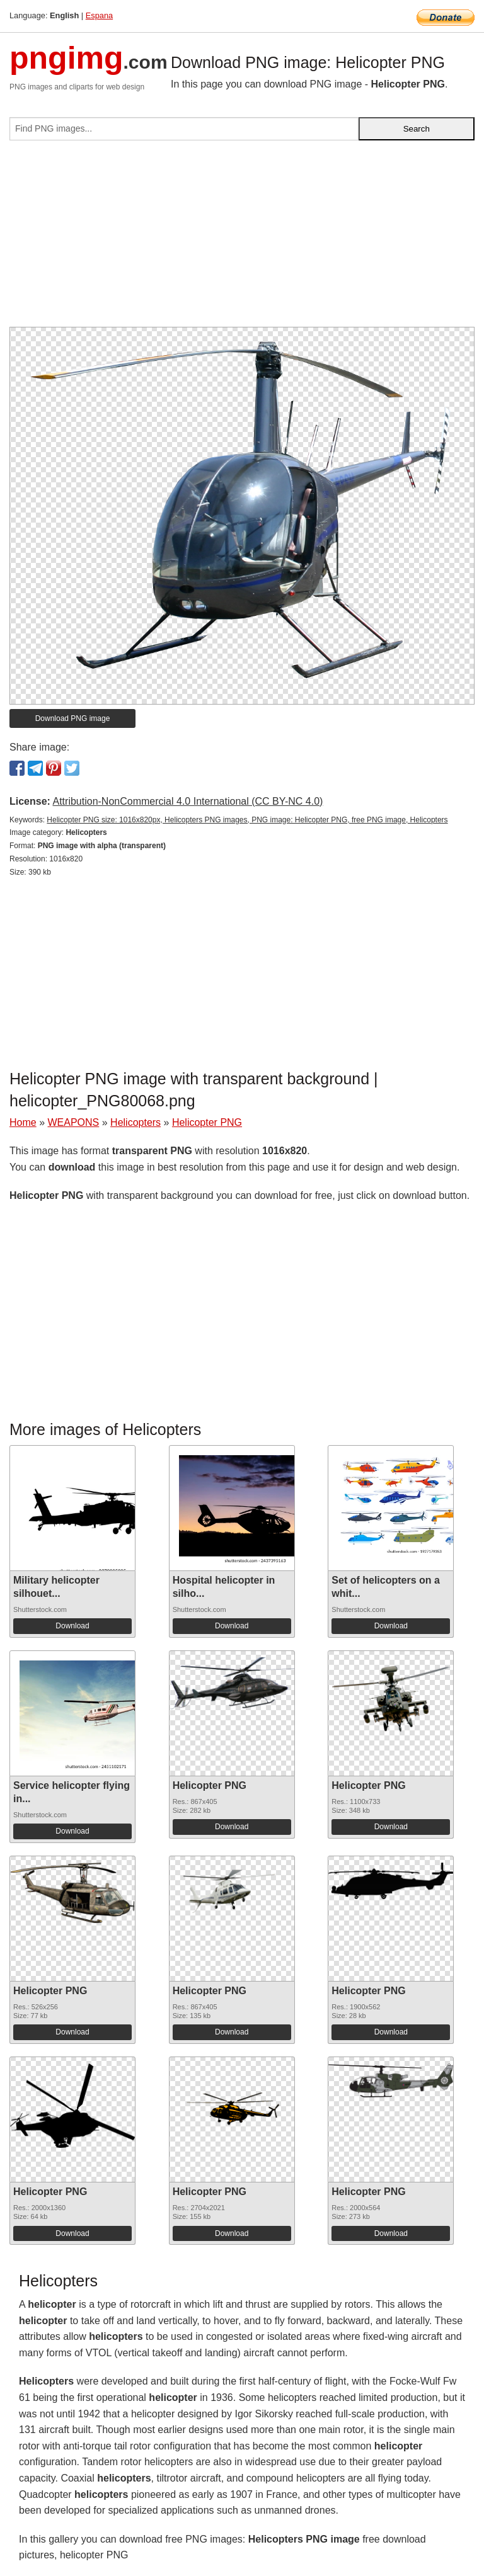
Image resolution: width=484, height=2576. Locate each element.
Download (72, 1625)
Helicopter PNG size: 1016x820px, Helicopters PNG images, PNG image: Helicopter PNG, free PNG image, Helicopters (247, 819)
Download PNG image (72, 718)
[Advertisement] (242, 238)
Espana (99, 15)
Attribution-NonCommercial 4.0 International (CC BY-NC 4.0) (187, 801)
